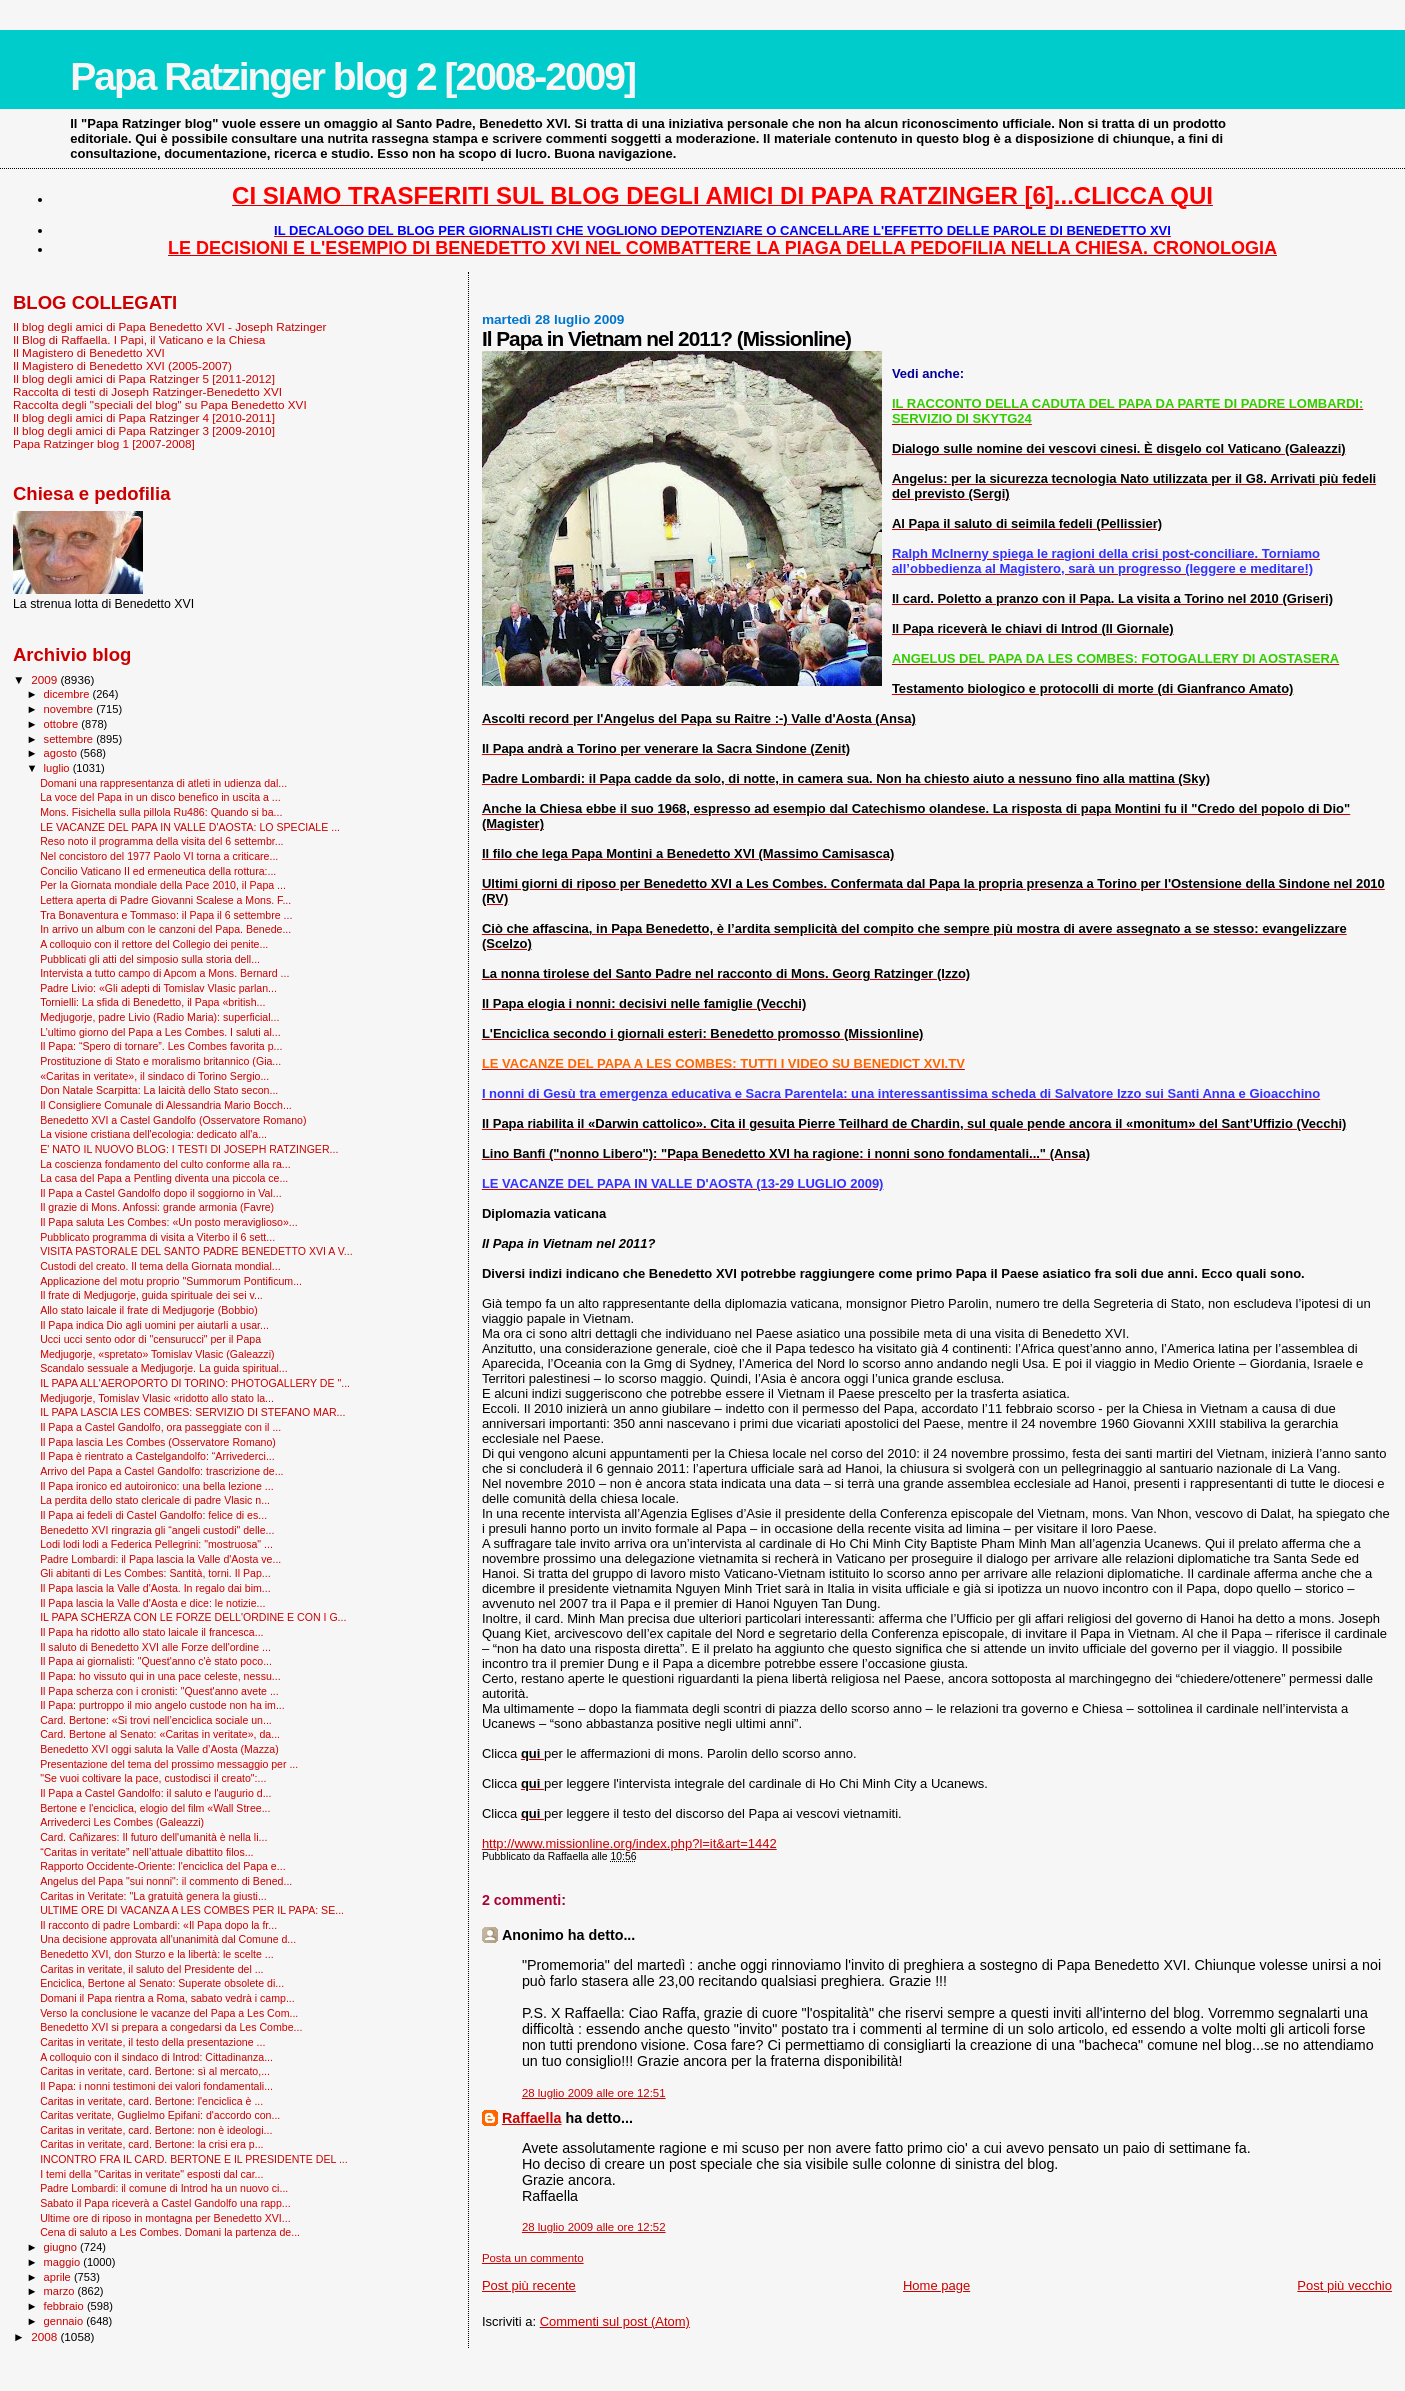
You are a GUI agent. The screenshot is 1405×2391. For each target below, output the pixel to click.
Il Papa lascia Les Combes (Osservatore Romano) (158, 1442)
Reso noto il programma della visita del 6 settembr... (161, 841)
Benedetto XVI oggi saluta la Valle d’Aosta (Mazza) (159, 1749)
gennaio (65, 2321)
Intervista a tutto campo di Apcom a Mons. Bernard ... (164, 973)
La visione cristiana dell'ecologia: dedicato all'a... (153, 1134)
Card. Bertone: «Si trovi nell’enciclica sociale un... (156, 1720)
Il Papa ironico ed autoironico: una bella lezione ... (156, 1486)
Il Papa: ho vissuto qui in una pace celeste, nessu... (160, 1676)
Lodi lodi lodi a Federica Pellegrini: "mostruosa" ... (156, 1544)
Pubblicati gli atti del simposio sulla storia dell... (150, 959)
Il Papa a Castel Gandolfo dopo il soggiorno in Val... (161, 1193)
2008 (45, 2336)
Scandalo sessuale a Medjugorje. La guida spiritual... (164, 1368)
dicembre (68, 694)
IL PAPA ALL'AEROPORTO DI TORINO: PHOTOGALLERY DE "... (195, 1383)
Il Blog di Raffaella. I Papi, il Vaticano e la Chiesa (139, 339)
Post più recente (529, 2285)
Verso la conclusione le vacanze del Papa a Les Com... (169, 2013)
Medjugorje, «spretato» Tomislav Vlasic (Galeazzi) (157, 1354)
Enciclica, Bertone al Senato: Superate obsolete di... (162, 1983)
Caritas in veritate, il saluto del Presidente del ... (151, 1969)
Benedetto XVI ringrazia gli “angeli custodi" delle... (157, 1530)
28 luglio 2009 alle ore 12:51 (594, 2093)
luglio (58, 768)
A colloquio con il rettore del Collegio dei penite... (154, 944)
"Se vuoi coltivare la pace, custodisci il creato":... (153, 1778)
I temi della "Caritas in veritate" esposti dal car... (151, 2174)
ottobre (63, 724)
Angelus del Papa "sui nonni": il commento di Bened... (166, 1881)
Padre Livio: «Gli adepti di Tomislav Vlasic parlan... (158, 988)
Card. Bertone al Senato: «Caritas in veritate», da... (160, 1734)
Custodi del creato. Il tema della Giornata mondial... (160, 1266)
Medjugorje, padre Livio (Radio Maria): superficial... (159, 1017)
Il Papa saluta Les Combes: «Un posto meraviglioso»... (169, 1222)
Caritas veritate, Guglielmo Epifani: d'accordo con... (160, 2115)
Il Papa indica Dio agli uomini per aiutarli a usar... (154, 1325)
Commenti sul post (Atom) (615, 2321)
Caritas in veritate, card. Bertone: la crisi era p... (151, 2144)
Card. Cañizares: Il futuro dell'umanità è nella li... (153, 1837)
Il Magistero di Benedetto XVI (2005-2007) (122, 365)
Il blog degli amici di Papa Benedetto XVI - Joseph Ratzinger (169, 326)
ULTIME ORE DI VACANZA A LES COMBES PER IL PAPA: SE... (192, 1910)
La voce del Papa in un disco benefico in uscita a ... (160, 797)
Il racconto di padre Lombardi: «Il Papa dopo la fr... (158, 1925)
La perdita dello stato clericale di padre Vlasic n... (155, 1500)
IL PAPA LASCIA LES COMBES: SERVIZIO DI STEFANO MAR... (192, 1412)
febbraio (65, 2306)
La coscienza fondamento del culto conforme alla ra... (165, 1164)
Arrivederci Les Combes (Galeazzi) (122, 1822)
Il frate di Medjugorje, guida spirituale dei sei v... (151, 1295)
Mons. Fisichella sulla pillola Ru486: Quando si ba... (161, 812)
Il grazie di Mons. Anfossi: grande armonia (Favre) (157, 1207)
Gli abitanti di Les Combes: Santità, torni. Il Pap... (155, 1573)
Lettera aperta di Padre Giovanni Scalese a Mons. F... (165, 900)
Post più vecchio (1344, 2285)
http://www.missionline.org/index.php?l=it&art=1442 (629, 1843)
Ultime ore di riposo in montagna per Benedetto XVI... (165, 2218)
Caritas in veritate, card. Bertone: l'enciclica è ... (151, 2101)
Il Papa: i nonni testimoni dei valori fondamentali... (156, 2086)
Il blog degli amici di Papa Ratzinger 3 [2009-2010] (144, 430)
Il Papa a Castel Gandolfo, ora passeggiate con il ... (160, 1427)
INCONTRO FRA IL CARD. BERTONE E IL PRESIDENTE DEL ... (194, 2159)
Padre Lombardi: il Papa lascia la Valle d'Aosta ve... (160, 1559)
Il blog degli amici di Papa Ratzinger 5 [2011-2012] (144, 378)
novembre (70, 709)
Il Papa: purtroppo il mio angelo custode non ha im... (162, 1705)
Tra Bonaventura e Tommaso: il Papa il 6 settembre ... (166, 915)
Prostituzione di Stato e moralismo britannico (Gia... (160, 1061)
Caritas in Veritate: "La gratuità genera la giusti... (153, 1896)
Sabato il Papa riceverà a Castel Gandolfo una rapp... (165, 2203)
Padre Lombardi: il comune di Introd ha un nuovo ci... (164, 2188)
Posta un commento (533, 2258)
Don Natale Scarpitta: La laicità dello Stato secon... (159, 1090)
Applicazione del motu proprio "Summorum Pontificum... (171, 1281)
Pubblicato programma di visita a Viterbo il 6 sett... (157, 1237)
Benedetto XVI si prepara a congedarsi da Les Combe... (171, 2027)
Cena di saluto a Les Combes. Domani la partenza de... (170, 2232)
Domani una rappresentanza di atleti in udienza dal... (163, 783)
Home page (936, 2285)
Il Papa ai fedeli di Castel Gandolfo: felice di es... (153, 1515)
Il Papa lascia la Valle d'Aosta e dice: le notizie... (152, 1603)
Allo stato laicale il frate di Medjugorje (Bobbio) (149, 1310)
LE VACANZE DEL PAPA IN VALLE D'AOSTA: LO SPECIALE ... (190, 827)
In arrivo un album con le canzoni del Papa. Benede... (165, 929)
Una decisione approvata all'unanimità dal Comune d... (168, 1939)
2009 (45, 679)
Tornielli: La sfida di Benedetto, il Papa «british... (152, 1002)
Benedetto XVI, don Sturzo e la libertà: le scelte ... (156, 1954)
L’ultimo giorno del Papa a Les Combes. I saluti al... (160, 1032)
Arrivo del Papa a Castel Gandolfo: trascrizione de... (161, 1471)
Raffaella (532, 2118)
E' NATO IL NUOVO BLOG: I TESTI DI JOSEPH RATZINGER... (189, 1149)
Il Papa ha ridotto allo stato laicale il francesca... (151, 1632)
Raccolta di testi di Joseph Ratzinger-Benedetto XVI (147, 391)
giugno (62, 2247)
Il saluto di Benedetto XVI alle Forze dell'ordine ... (155, 1647)
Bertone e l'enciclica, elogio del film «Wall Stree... (155, 1808)
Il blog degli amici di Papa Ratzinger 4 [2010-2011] (144, 417)
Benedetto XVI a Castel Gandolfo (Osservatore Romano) (173, 1120)
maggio (64, 2262)
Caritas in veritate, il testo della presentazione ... (152, 2042)
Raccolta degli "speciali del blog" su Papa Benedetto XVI (160, 404)
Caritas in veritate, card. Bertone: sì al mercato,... (155, 2071)
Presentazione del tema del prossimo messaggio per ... (169, 1764)
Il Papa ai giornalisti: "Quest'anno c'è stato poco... (156, 1661)
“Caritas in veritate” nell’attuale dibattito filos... (146, 1852)
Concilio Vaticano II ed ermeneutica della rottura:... (158, 871)
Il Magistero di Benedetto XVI (89, 352)
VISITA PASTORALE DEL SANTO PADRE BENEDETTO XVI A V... (196, 1251)
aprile (59, 2277)
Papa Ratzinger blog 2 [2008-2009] (352, 76)
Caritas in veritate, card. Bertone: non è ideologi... (156, 2130)
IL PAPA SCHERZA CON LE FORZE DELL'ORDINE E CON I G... (193, 1617)
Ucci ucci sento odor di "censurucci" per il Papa (150, 1339)
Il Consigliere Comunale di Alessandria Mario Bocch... (166, 1105)
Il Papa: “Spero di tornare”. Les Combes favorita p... (161, 1046)
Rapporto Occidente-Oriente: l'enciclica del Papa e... (162, 1866)
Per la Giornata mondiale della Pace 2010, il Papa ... (163, 885)
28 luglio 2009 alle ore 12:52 (594, 2227)
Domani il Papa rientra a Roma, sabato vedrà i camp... (167, 1998)
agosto (62, 753)
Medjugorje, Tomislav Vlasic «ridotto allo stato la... (157, 1398)
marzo (61, 2291)
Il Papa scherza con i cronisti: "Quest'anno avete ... (159, 1691)
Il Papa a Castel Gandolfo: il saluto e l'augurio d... (155, 1793)
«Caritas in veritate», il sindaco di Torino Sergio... (154, 1076)
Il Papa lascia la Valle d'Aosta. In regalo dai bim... (155, 1588)
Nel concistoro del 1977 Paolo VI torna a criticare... (159, 856)
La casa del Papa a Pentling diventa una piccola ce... (164, 1178)
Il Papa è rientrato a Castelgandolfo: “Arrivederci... (157, 1456)
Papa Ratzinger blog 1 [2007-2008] (104, 443)
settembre (70, 739)
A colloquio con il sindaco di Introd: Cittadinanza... (156, 2057)
